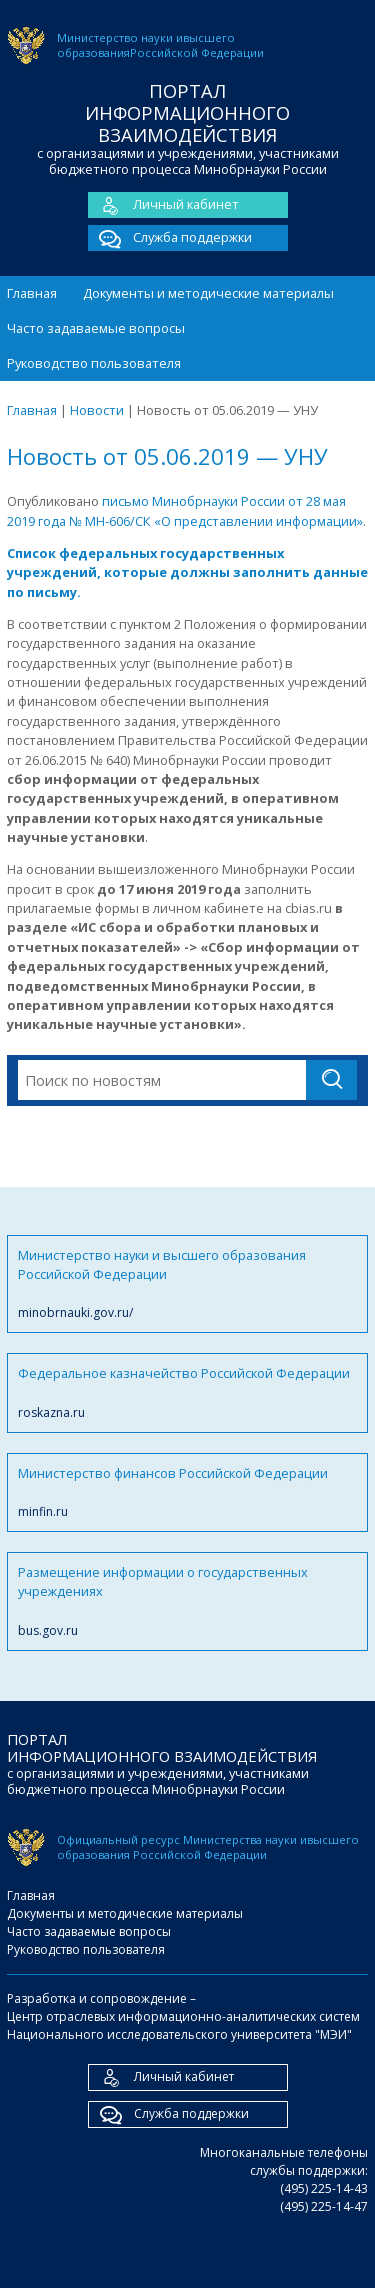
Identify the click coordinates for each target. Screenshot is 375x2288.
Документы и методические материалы (208, 293)
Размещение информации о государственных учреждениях (187, 1601)
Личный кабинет (163, 205)
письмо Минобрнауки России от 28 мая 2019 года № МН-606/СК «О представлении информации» (185, 510)
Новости (97, 410)
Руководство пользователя (94, 363)
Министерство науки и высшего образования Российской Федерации (187, 1284)
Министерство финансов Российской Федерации (187, 1492)
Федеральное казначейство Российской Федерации (187, 1392)
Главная (32, 293)
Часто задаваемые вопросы (96, 328)
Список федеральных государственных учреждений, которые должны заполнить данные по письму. (187, 572)
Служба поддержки (170, 238)
